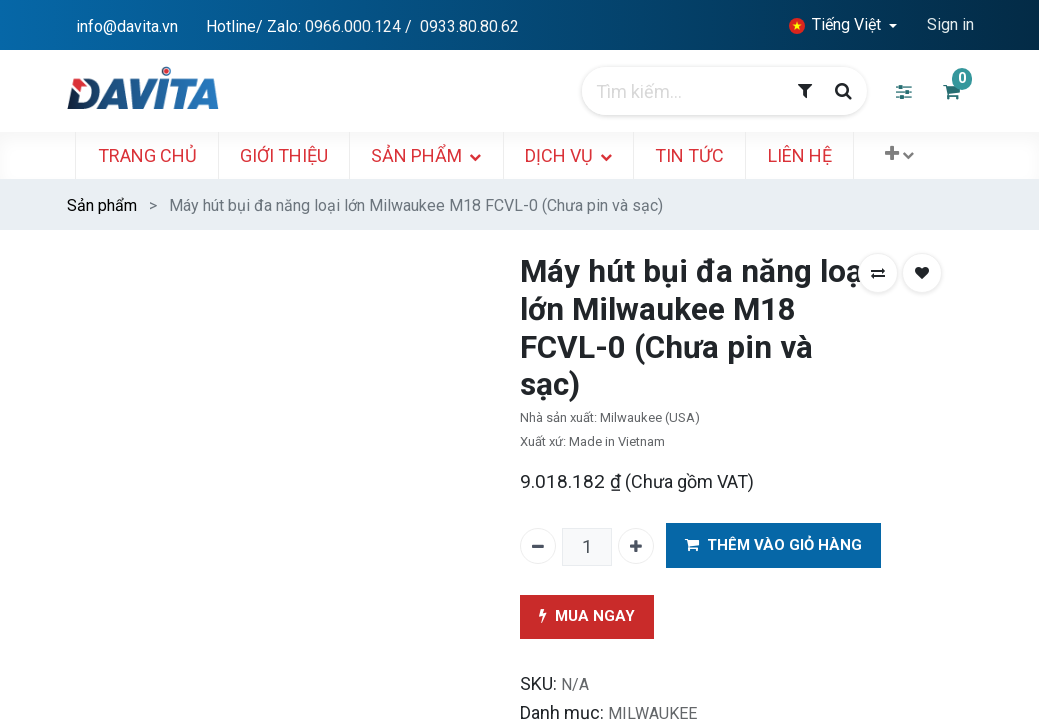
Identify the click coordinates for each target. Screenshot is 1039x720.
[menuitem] (154, 155)
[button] (906, 154)
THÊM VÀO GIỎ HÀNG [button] (773, 545)
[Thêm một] (636, 546)
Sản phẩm (102, 205)
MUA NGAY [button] (587, 616)
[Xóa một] (538, 546)
